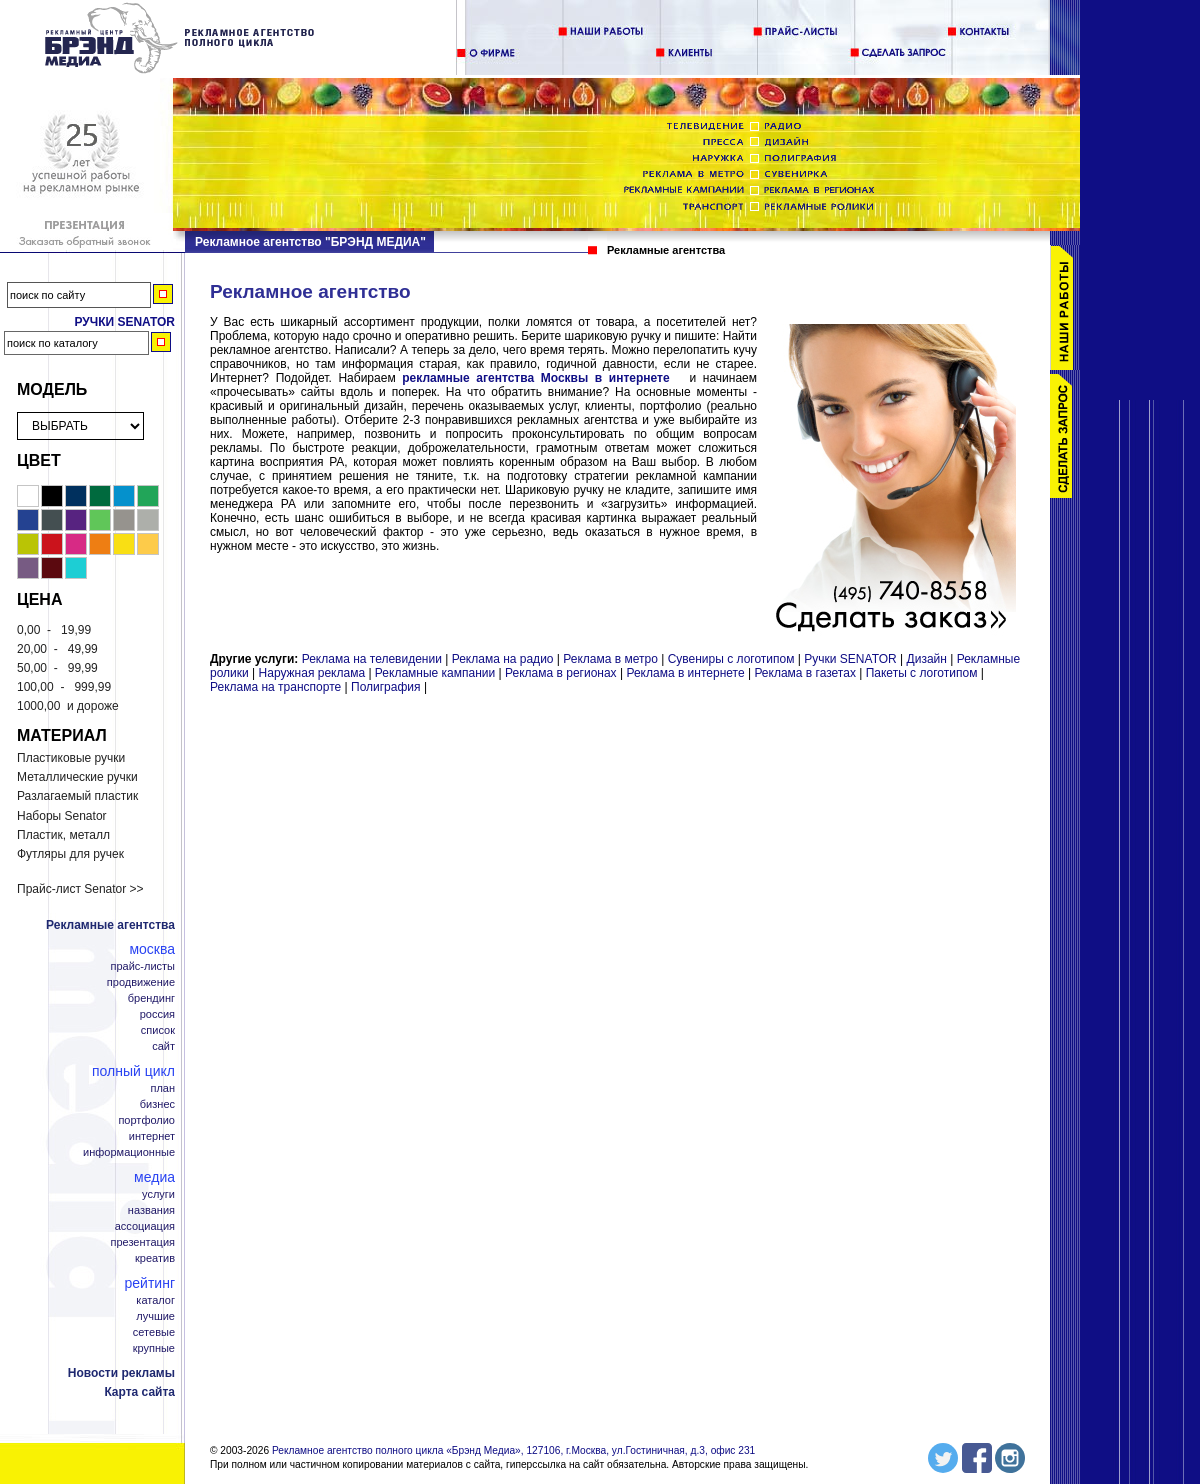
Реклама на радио (503, 659)
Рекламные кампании (435, 673)
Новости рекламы (121, 1373)
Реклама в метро (610, 659)
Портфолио (146, 1120)
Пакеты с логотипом (922, 673)
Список (158, 1030)
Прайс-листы (142, 966)
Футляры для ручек (70, 854)
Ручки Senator (124, 322)
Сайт (163, 1046)
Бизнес (157, 1104)
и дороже (68, 706)
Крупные (154, 1348)
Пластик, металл (63, 835)
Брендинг (151, 998)
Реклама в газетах (806, 673)
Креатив (155, 1258)
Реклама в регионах (561, 673)
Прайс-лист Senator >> (80, 889)
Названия (151, 1210)
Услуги (158, 1194)
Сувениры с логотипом (731, 659)
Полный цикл (133, 1071)
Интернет (152, 1136)
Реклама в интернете (685, 673)
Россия (157, 1014)
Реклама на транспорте (275, 687)
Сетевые (154, 1332)
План (162, 1088)
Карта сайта (139, 1392)
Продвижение (141, 982)
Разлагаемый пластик (77, 796)
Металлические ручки (77, 777)
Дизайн (927, 659)
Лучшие (155, 1316)
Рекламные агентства (110, 925)
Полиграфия (386, 687)
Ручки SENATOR (850, 659)
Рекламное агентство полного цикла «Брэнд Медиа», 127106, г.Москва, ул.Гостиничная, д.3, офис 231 (513, 1450)
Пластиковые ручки (71, 758)
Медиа (154, 1177)
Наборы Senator (62, 816)
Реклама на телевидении (372, 659)
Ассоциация (145, 1226)
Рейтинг (150, 1283)
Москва (152, 949)
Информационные (129, 1152)
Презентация (143, 1242)
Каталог (155, 1300)
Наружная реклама (312, 673)
